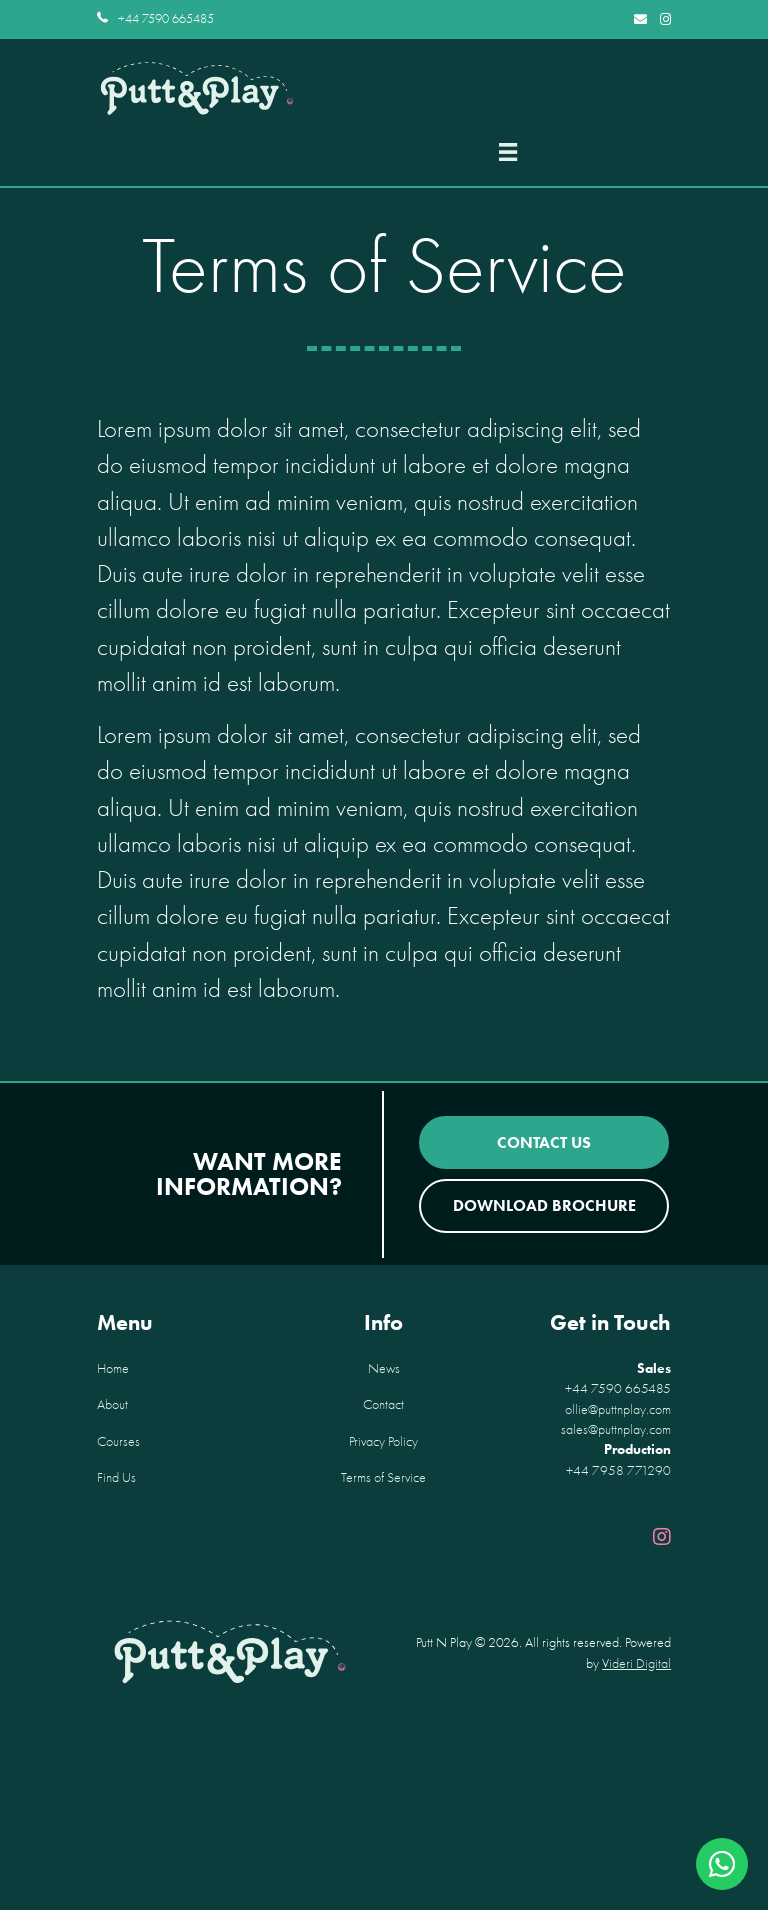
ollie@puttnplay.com (618, 1409)
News (384, 1368)
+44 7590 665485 (166, 18)
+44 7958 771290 (618, 1470)
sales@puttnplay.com (616, 1429)
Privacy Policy (383, 1441)
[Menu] (508, 152)
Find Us (116, 1477)
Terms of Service (383, 1477)
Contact (383, 1404)
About (112, 1404)
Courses (118, 1441)
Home (113, 1368)
